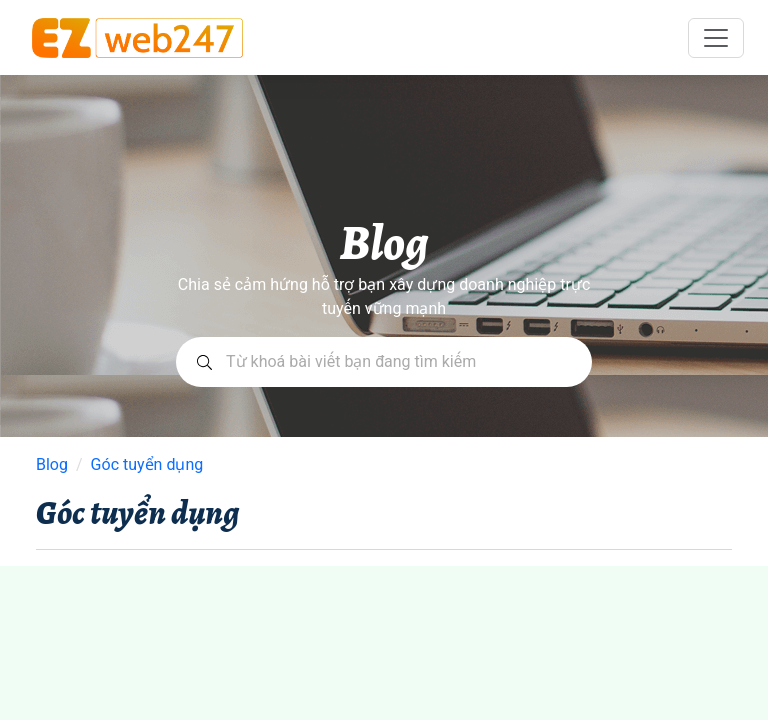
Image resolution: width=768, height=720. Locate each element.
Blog (52, 465)
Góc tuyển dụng (147, 465)
